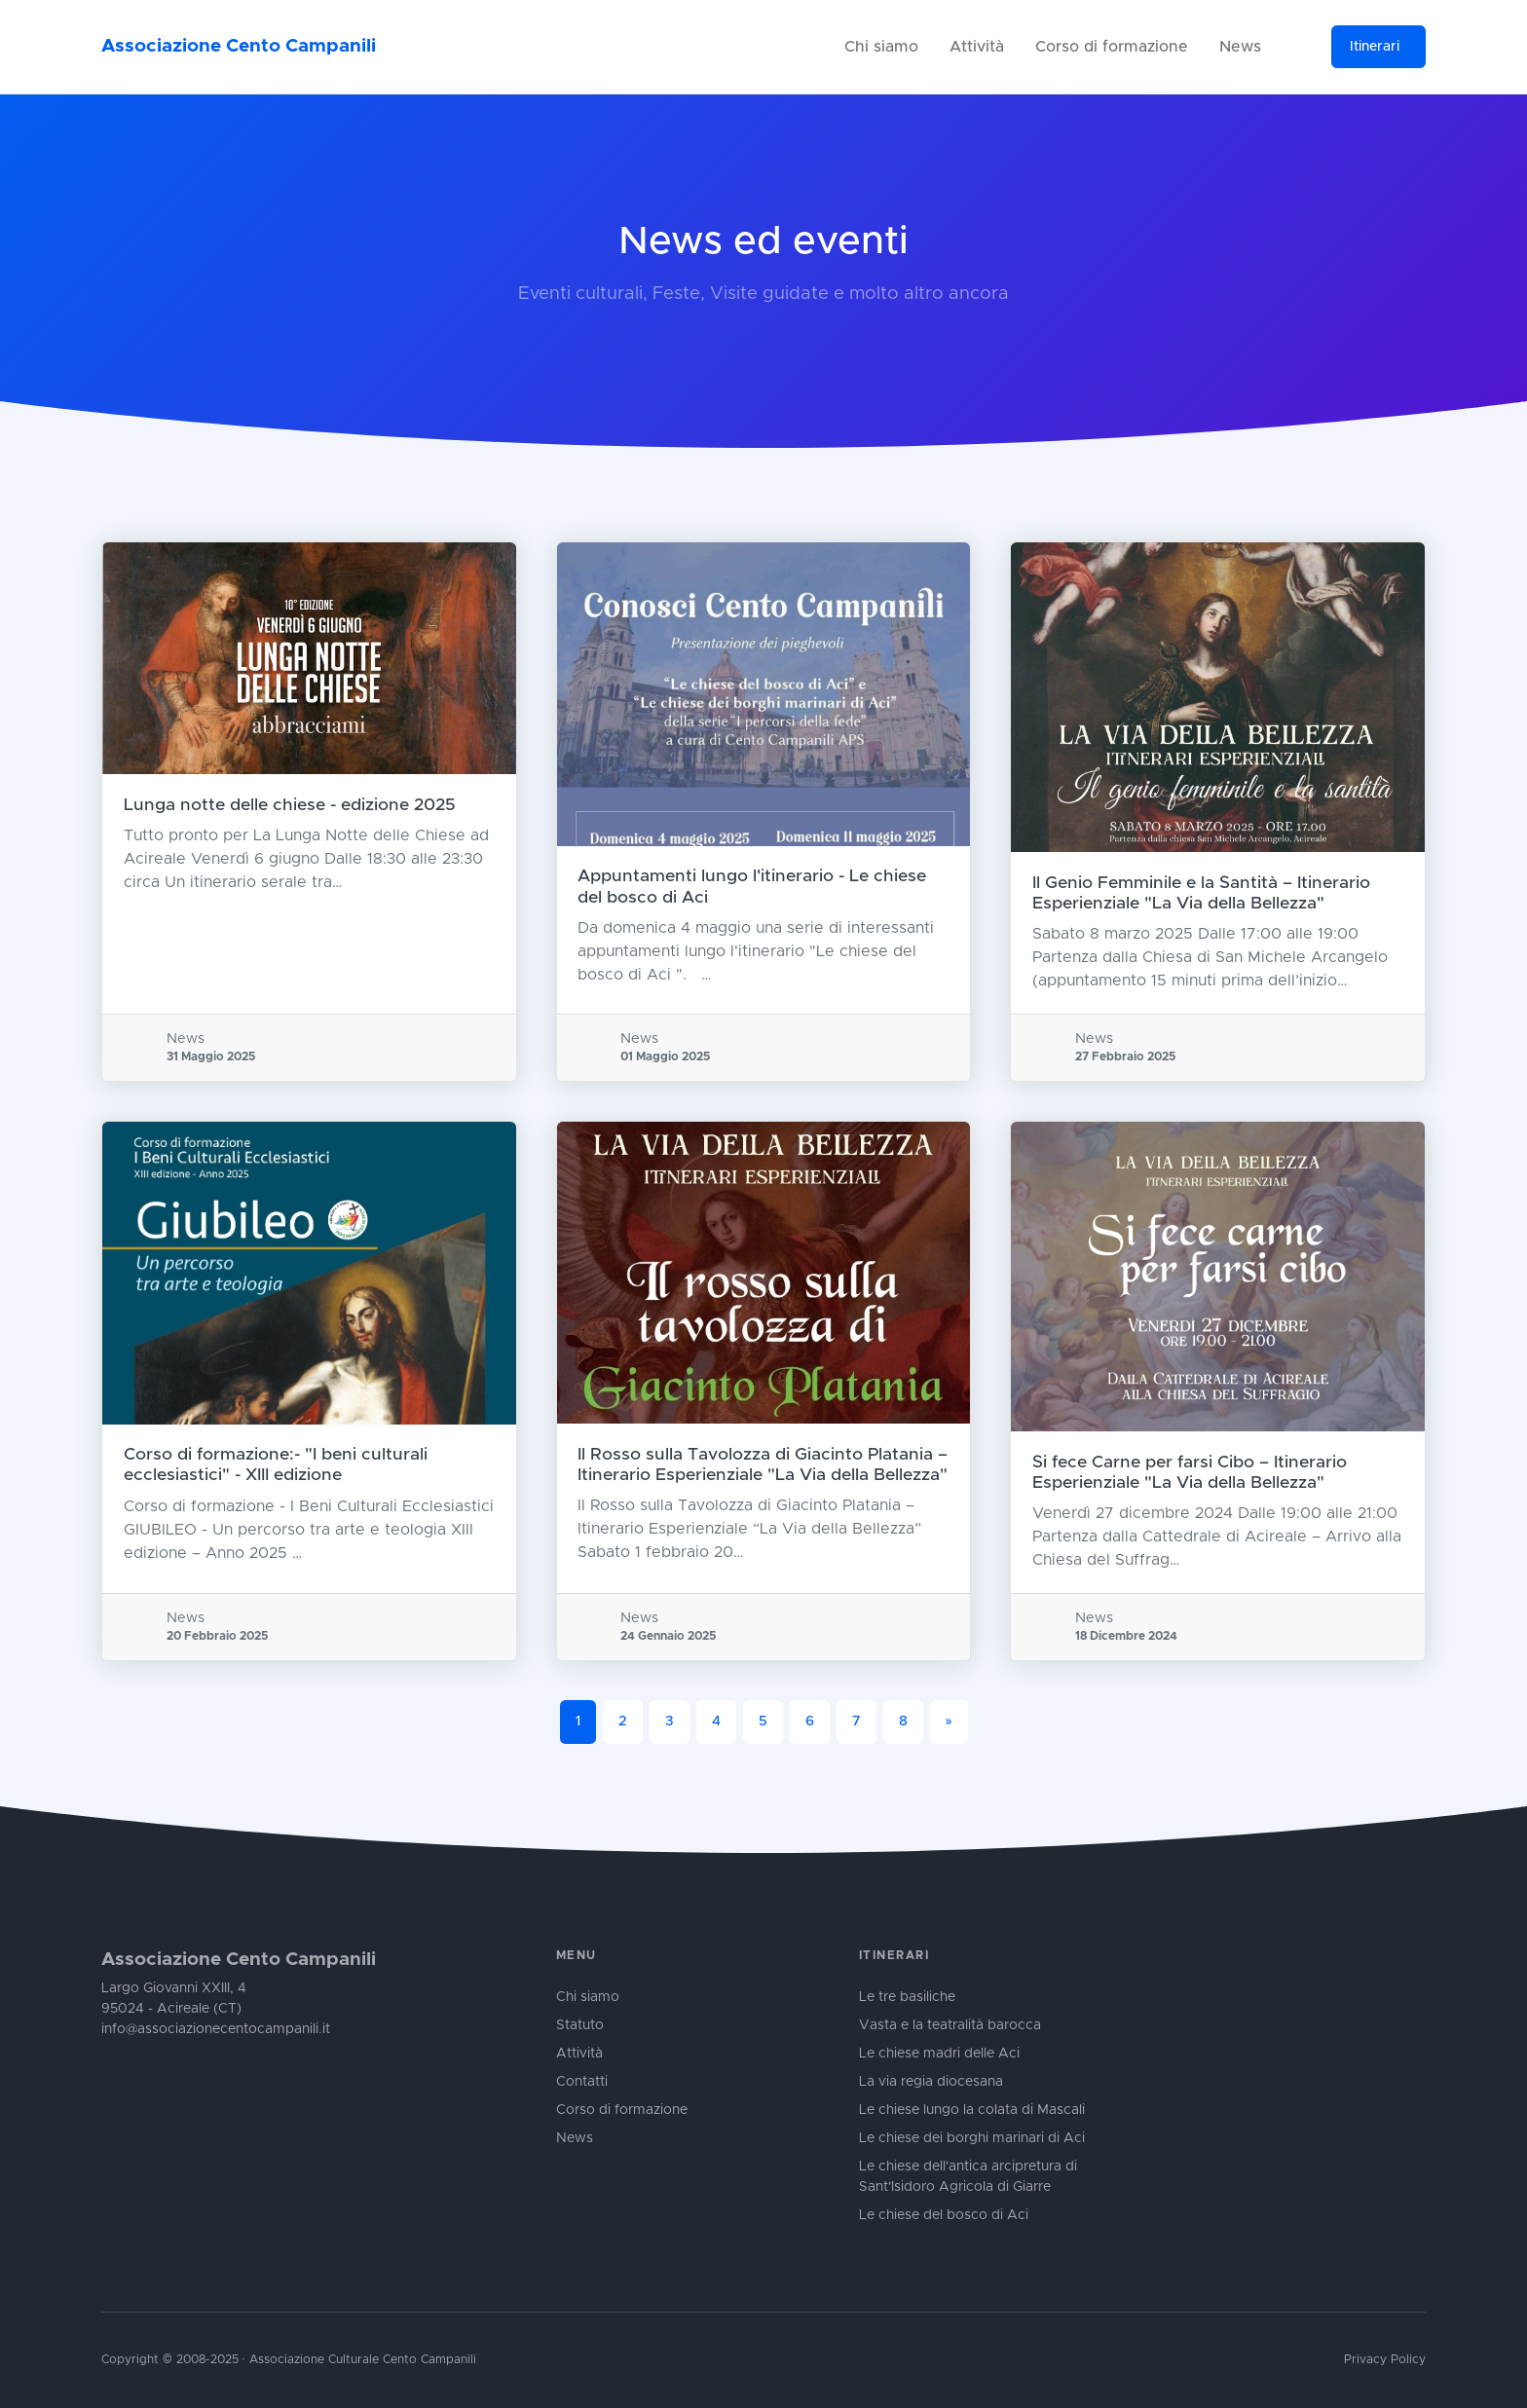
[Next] (949, 1722)
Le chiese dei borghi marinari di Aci (972, 2138)
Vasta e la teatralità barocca (950, 2025)
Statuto (580, 2025)
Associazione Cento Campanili (238, 46)
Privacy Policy (1385, 2359)
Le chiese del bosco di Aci (943, 2215)
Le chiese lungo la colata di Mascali (972, 2110)
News (1240, 47)
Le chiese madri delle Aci (939, 2053)
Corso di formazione (1111, 47)
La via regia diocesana (931, 2082)
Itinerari (1374, 47)
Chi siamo (881, 47)
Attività (977, 47)
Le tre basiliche (907, 1997)
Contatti (582, 2082)
